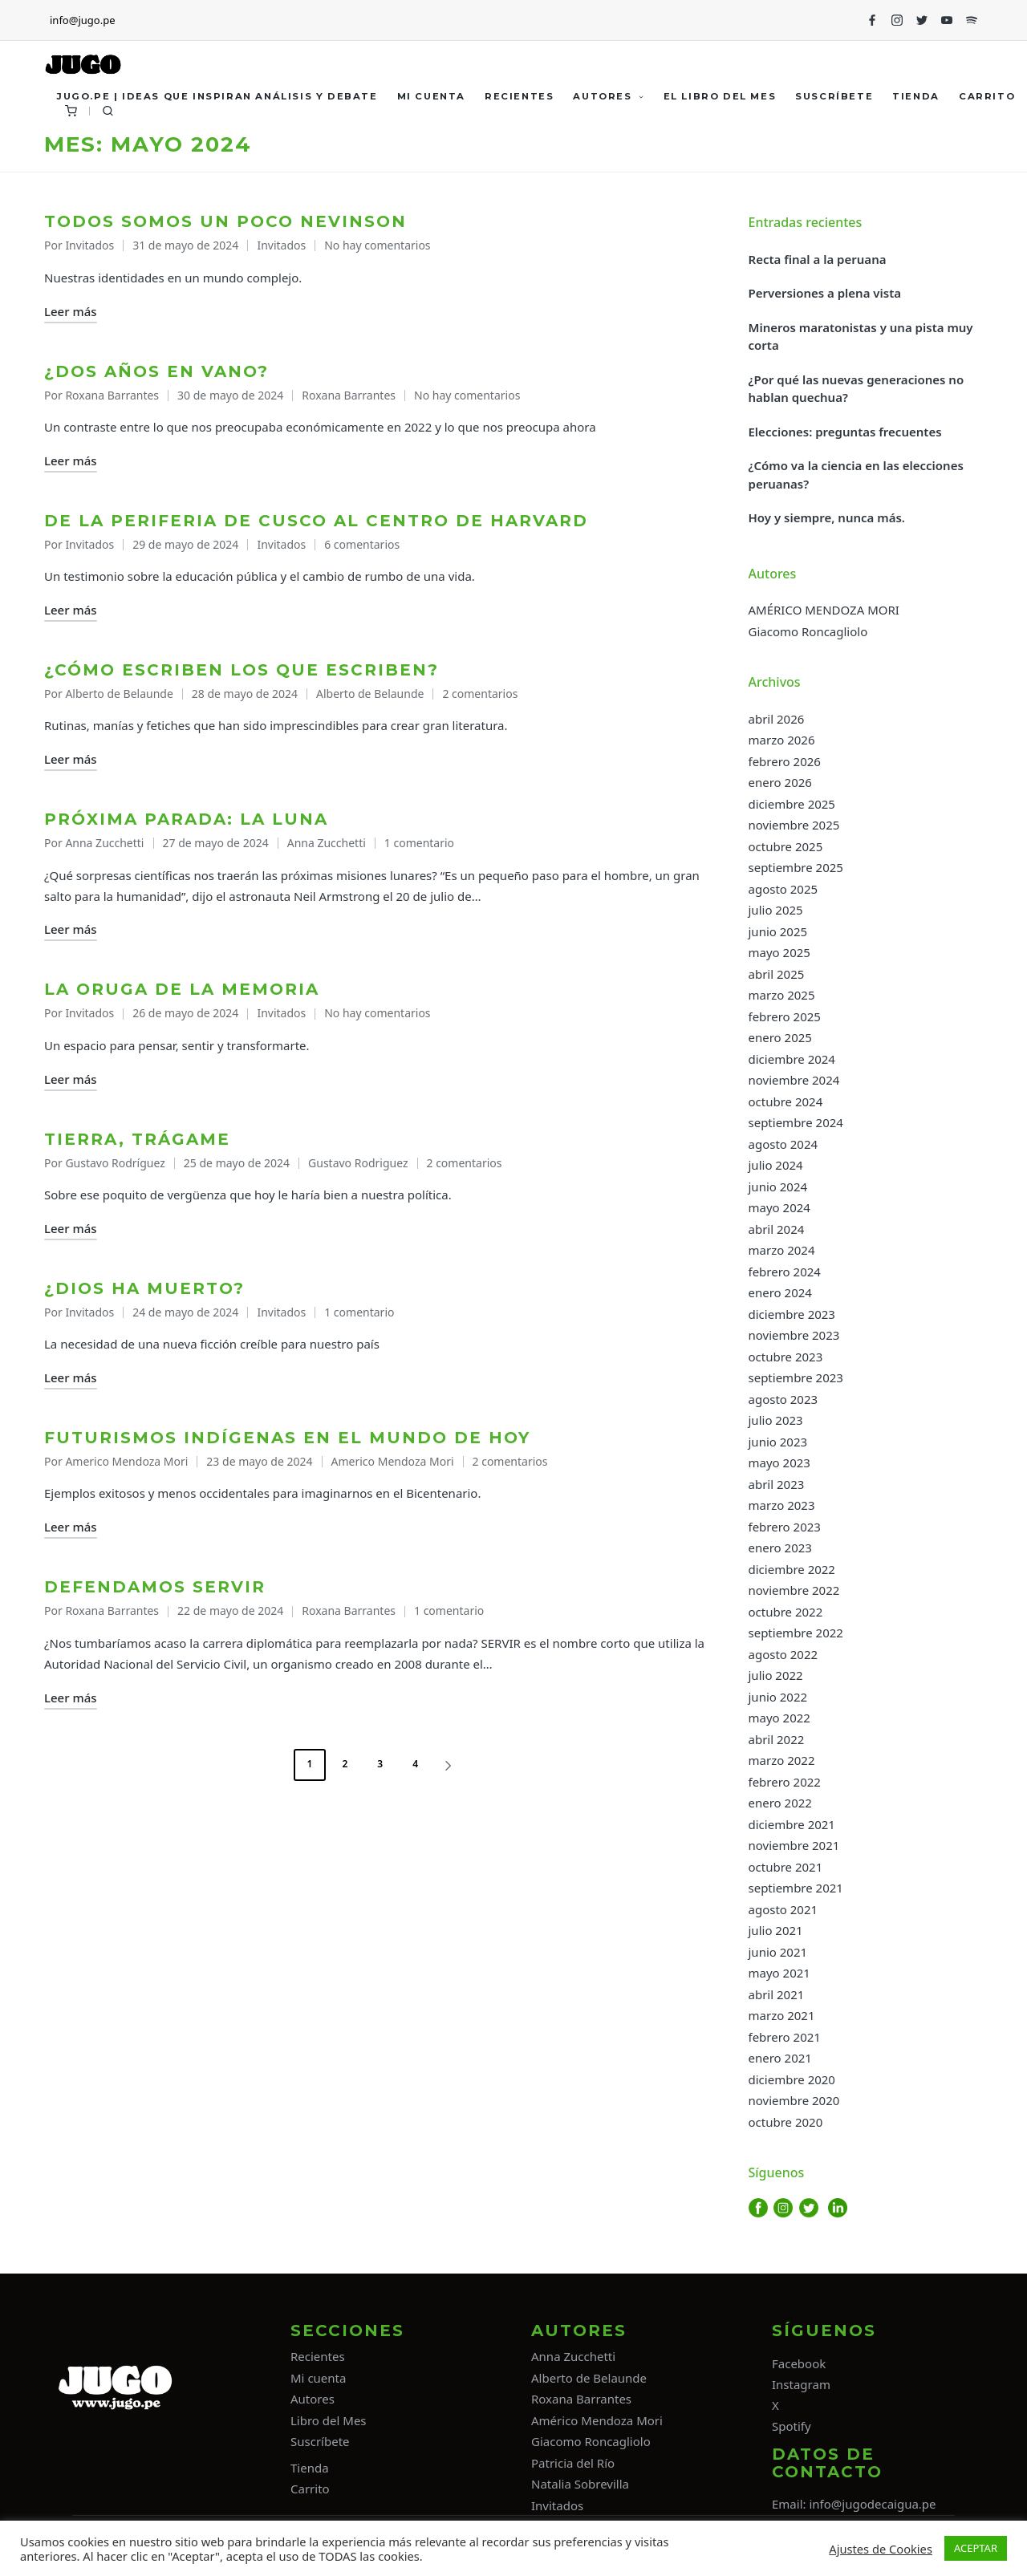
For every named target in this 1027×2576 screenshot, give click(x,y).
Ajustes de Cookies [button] (880, 2549)
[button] (451, 1765)
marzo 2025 (782, 995)
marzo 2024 (782, 1250)
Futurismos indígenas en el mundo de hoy (287, 1437)
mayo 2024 (779, 1207)
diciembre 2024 (792, 1059)
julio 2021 (776, 1930)
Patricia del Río (573, 2463)
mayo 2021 (779, 1973)
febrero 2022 (785, 1782)
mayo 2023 (779, 1462)
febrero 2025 (785, 1016)
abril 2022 (777, 1739)
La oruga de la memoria (181, 989)
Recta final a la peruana (818, 259)
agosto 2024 (783, 1144)
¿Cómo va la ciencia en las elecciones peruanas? (856, 474)
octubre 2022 (786, 1612)
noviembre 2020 (794, 2100)
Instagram (801, 2384)
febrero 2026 (785, 761)
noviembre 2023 (794, 1335)
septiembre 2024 (796, 1122)
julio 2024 (776, 1165)
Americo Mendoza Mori (392, 1461)
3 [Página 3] (380, 1764)
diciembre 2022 (792, 1569)
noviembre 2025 (794, 825)
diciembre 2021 (792, 1824)
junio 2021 (778, 1952)
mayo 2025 (779, 952)
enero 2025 (780, 1037)
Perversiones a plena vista (825, 293)
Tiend (306, 2468)
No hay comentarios (377, 245)
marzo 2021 (782, 2015)
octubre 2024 (786, 1101)
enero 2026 (780, 782)
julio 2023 (776, 1420)
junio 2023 (778, 1442)
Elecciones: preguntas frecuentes (845, 432)
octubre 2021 (786, 1867)
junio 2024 (778, 1186)
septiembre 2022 (796, 1633)
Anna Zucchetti (326, 842)
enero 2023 (780, 1548)
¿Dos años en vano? (156, 371)
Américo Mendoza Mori (597, 2420)
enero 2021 (780, 2058)
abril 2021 (777, 1994)
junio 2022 (778, 1697)
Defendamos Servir (155, 1586)
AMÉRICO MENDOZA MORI (824, 610)
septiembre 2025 (796, 867)
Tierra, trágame (140, 1139)
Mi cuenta (318, 2378)
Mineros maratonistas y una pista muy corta (861, 336)
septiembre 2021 (796, 1888)
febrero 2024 (785, 1272)
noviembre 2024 (794, 1080)
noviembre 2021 (794, 1845)
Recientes (317, 2356)
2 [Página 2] (344, 1764)
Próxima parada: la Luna (186, 819)
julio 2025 (776, 910)
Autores (312, 2399)
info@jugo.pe (82, 20)
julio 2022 (776, 1675)
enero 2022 (780, 1803)
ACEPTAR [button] (975, 2548)
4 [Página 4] (415, 1764)
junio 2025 (778, 931)
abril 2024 (777, 1229)
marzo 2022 (782, 1760)
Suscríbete (320, 2441)
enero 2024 (780, 1292)
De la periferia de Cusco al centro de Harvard (316, 520)
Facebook (799, 2363)
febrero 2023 (785, 1527)
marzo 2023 (782, 1505)
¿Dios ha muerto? (144, 1288)
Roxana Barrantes (349, 395)
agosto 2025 (783, 889)
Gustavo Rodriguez (358, 1162)
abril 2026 (777, 719)
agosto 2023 (783, 1399)
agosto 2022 (783, 1654)
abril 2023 (777, 1484)
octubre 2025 (786, 846)
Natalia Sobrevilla (580, 2484)
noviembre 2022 (794, 1590)
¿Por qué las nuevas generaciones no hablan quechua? (856, 388)
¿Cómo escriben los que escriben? (241, 669)
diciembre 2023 (792, 1314)
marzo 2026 (782, 740)
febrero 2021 (785, 2037)
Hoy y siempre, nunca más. (827, 517)
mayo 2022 (779, 1718)
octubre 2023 (786, 1357)
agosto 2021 (783, 1909)
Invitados (281, 245)
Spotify (791, 2426)
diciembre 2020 (792, 2079)
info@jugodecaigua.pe (872, 2504)
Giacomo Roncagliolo (808, 631)
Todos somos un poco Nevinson (225, 221)
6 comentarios (362, 544)
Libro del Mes (328, 2420)
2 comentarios (480, 693)
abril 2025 (777, 974)
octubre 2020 (786, 2122)
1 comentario (419, 842)
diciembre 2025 (792, 804)
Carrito (310, 2489)
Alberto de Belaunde (370, 693)
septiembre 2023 (796, 1377)
